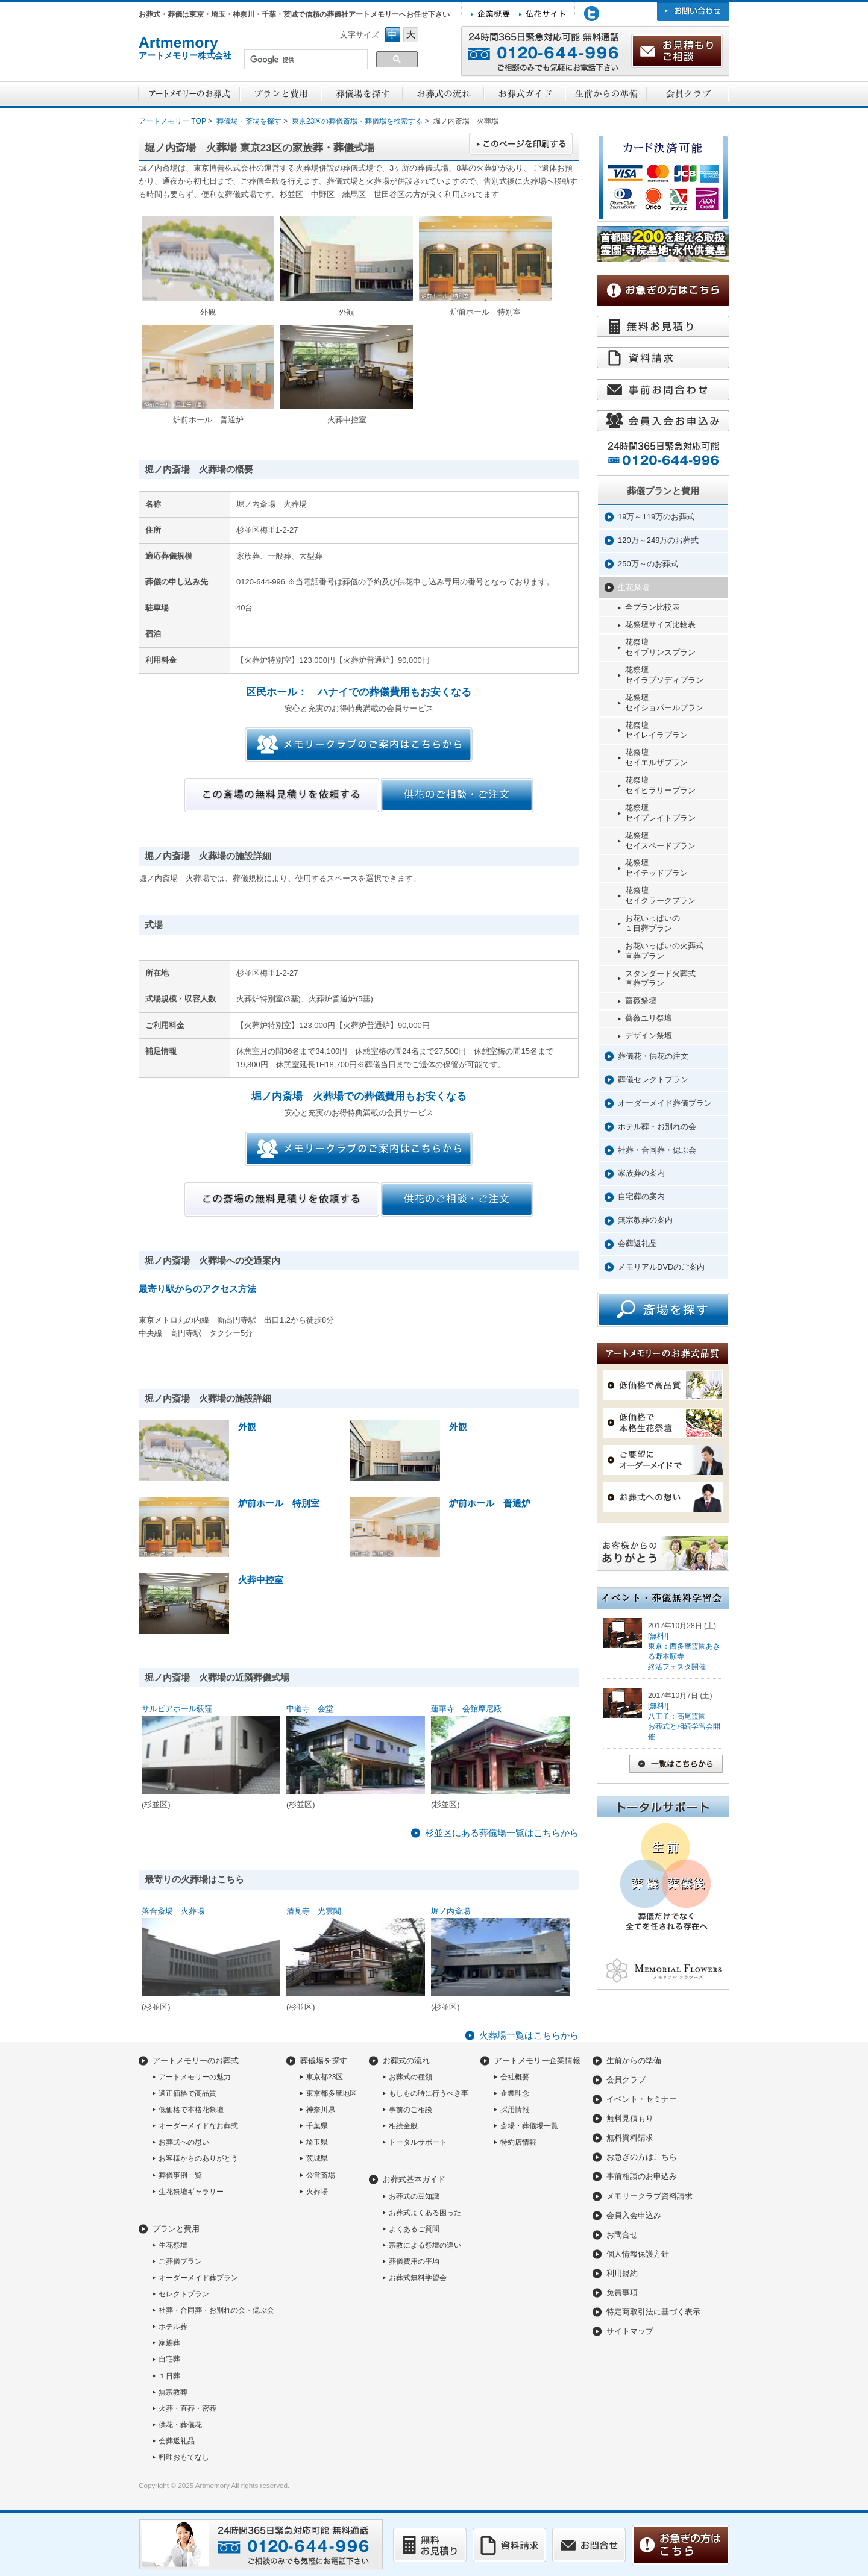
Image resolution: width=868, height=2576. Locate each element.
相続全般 (403, 2126)
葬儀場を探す (323, 2060)
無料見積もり (629, 2118)
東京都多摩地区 (331, 2093)
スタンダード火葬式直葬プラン (660, 978)
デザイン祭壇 (648, 1035)
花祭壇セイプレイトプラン (660, 813)
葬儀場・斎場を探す (248, 121)
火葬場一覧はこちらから (529, 2035)
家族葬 (169, 2343)
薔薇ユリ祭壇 (648, 1018)
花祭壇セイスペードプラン (660, 840)
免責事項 (622, 2292)
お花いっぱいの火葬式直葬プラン (664, 951)
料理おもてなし (184, 2457)
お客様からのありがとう (198, 2158)
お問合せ (622, 2234)
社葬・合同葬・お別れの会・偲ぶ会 (216, 2310)
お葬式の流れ (406, 2060)
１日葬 (169, 2376)
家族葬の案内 (641, 1172)
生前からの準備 (633, 2060)
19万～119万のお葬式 (656, 516)
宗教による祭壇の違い (425, 2245)
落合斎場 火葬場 (173, 1911)
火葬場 (317, 2191)
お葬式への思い (184, 2142)
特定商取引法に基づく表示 (653, 2311)
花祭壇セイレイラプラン (656, 730)
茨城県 (317, 2158)
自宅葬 (169, 2359)
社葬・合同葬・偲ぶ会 (657, 1150)
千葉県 (317, 2126)
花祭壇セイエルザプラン (656, 757)
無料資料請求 (629, 2137)
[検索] (304, 60)
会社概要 (514, 2077)
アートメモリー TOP (172, 121)
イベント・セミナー (641, 2099)
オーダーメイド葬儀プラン (665, 1103)
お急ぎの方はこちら (641, 2156)
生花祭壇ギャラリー (191, 2191)
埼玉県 (317, 2142)
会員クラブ (626, 2079)
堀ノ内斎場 (450, 1911)
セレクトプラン (184, 2294)
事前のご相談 (410, 2109)
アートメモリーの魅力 (195, 2077)
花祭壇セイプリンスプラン (660, 647)
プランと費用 (176, 2228)
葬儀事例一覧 (180, 2175)
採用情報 (514, 2109)
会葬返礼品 (637, 1243)
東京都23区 (324, 2077)
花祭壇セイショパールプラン (664, 702)
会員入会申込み (633, 2215)
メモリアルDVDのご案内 (661, 1266)
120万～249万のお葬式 (658, 540)
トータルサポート (418, 2142)
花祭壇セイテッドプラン (656, 867)
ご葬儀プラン (180, 2261)
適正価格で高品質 (187, 2093)
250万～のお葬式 (648, 563)
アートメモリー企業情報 (537, 2060)
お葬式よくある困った (425, 2212)
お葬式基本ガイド (414, 2179)
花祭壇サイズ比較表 (660, 624)
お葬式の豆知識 (414, 2196)
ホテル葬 (173, 2326)
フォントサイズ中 (392, 34)
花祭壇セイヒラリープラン (660, 785)
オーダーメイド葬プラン (198, 2278)
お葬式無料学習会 (418, 2278)
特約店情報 (518, 2142)
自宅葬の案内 (641, 1196)
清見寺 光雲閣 (313, 1911)
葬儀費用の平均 (414, 2261)
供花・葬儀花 (180, 2425)
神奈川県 (320, 2109)
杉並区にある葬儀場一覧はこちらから (502, 1833)
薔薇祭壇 (640, 1000)
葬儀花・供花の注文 (653, 1056)
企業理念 (514, 2093)
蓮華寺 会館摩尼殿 (466, 1708)
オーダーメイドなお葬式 (198, 2126)
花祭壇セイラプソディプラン (664, 675)
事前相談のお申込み (641, 2176)
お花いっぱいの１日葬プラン (652, 923)
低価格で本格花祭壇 (191, 2109)
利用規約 (622, 2273)
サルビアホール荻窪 (177, 1708)
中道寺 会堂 (309, 1708)
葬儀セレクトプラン (653, 1079)
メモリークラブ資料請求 (649, 2196)
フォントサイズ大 (410, 34)
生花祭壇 (633, 587)
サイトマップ (629, 2331)
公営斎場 (320, 2175)
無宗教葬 (173, 2392)
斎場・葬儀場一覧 (529, 2126)
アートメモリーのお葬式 (196, 2060)
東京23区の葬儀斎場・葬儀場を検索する (357, 121)
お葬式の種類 (410, 2077)
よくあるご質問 (414, 2229)
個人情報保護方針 (637, 2253)
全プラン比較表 (652, 607)
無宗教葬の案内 (645, 1219)
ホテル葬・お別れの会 (657, 1126)
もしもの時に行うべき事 (428, 2093)
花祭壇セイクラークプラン (660, 895)
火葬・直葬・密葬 (187, 2408)
